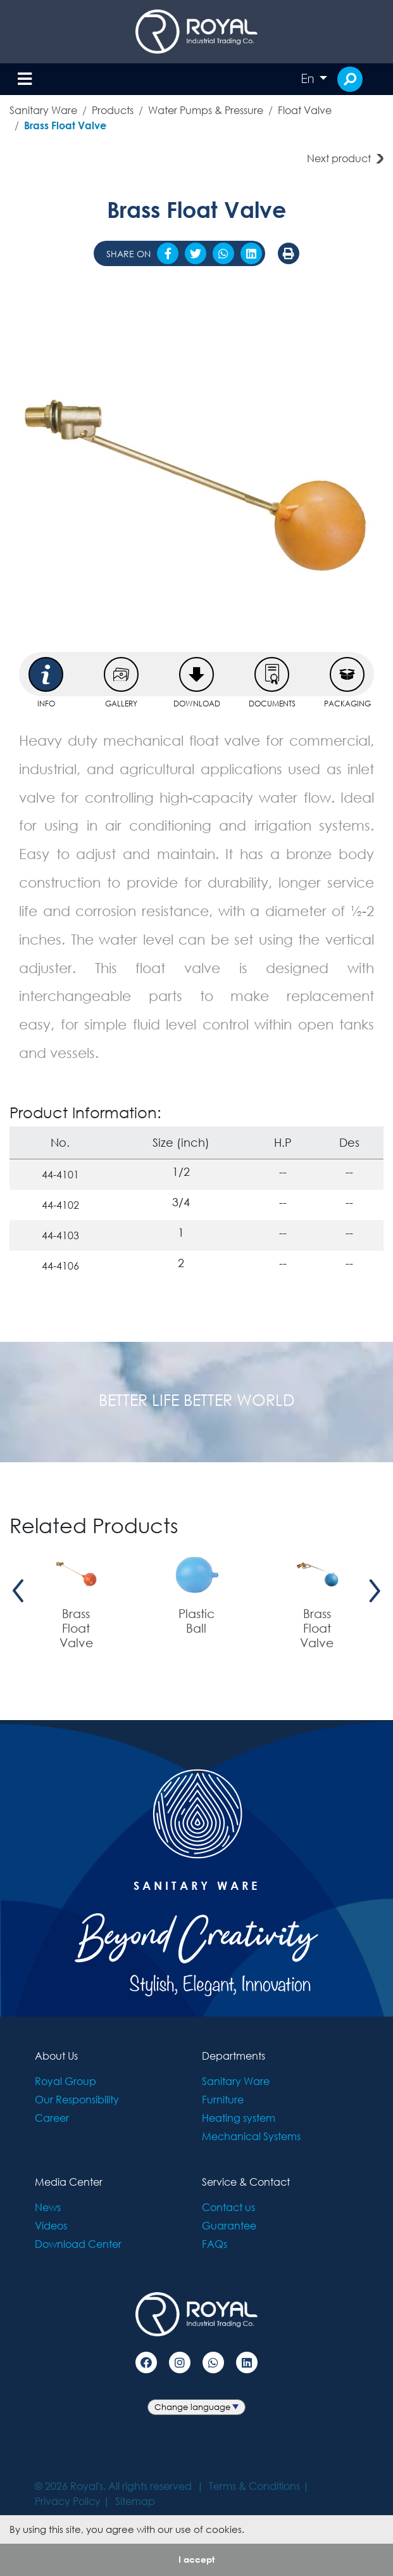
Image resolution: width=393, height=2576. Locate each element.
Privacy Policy (68, 2501)
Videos (51, 2225)
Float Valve (305, 110)
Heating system (238, 2117)
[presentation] (18, 1590)
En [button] (308, 78)
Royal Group (65, 2081)
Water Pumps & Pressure (205, 110)
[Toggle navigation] (24, 79)
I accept (196, 2559)
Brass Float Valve (65, 125)
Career (52, 2117)
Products (113, 110)
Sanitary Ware (43, 110)
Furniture (223, 2099)
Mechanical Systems (251, 2136)
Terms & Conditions (254, 2485)
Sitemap (135, 2501)
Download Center (78, 2243)
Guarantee (229, 2225)
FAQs (214, 2243)
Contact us (228, 2207)
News (48, 2207)
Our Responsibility (77, 2099)
